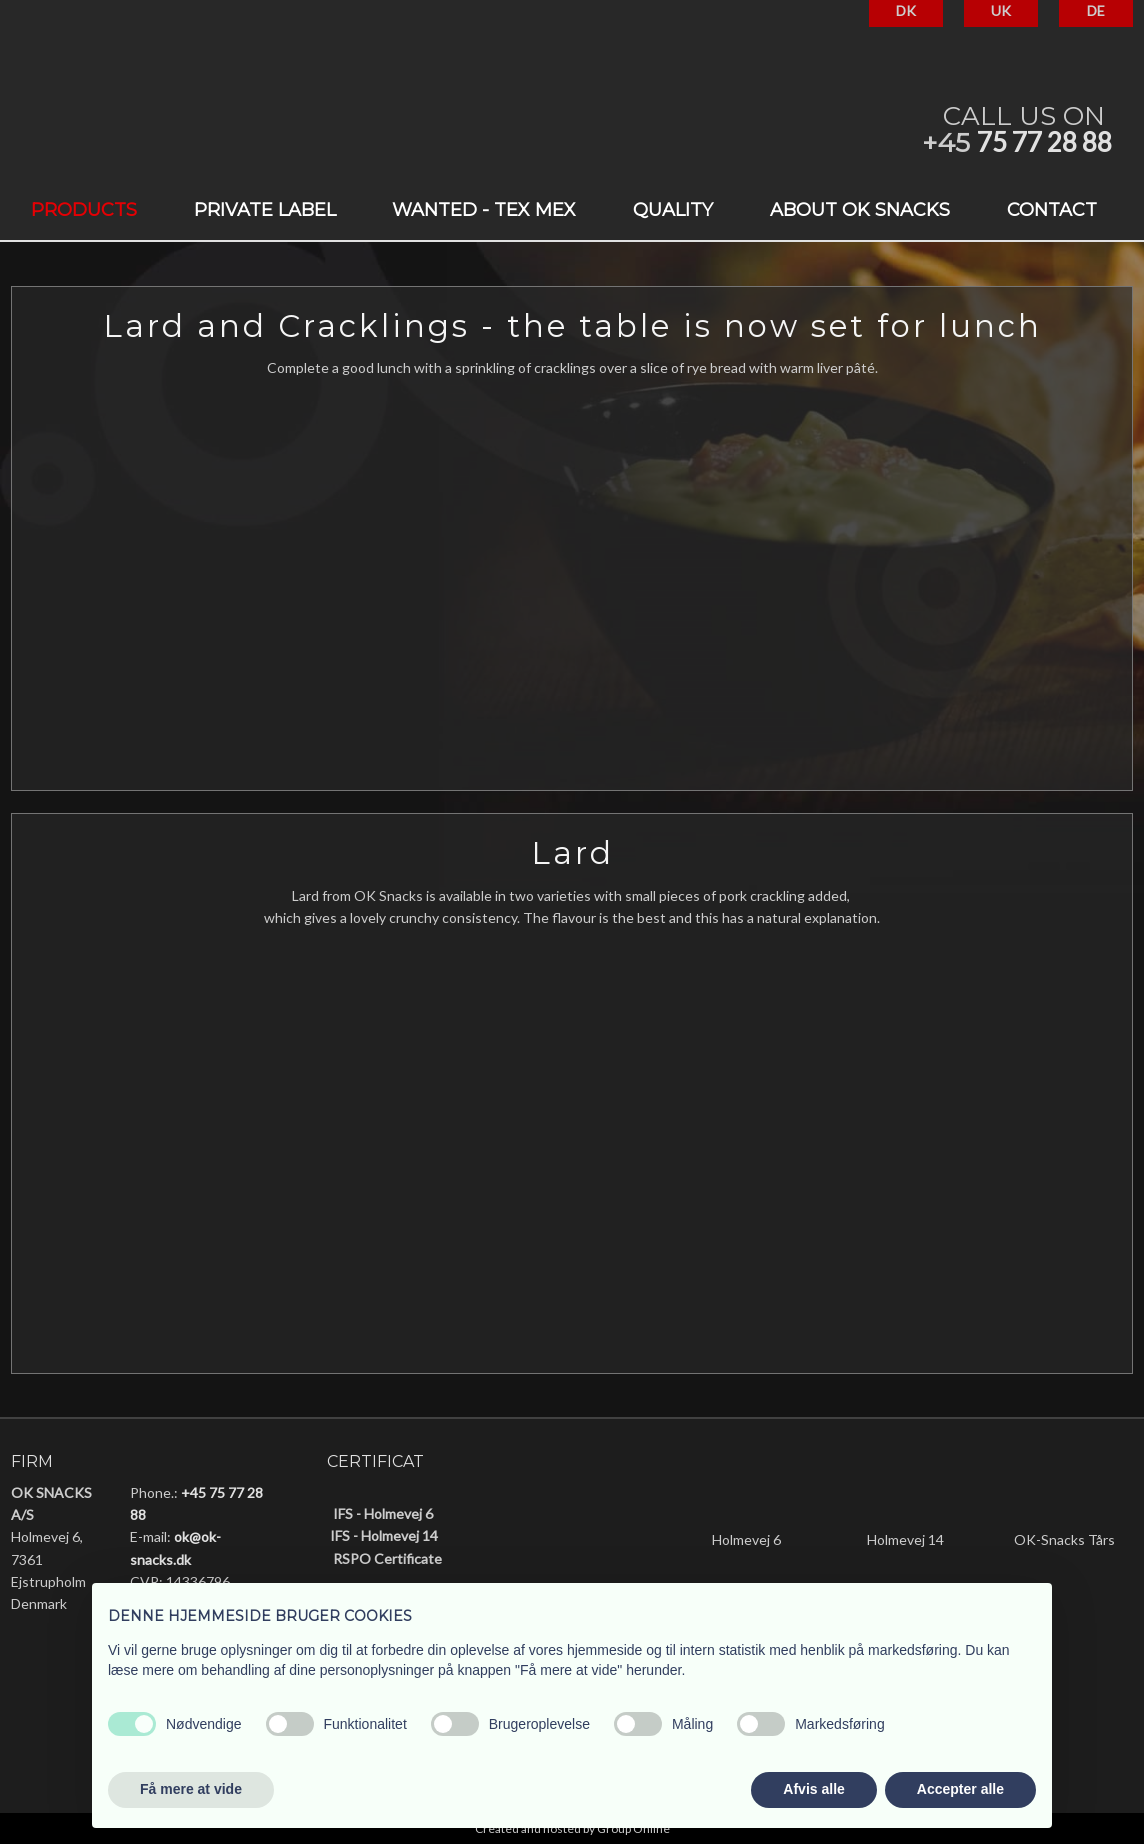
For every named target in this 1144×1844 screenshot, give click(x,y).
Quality (673, 210)
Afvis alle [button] (813, 1789)
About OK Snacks (860, 210)
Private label (265, 210)
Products (84, 210)
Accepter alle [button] (960, 1789)
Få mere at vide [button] (191, 1789)
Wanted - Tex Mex (484, 210)
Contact (1052, 210)
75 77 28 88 (1044, 142)
